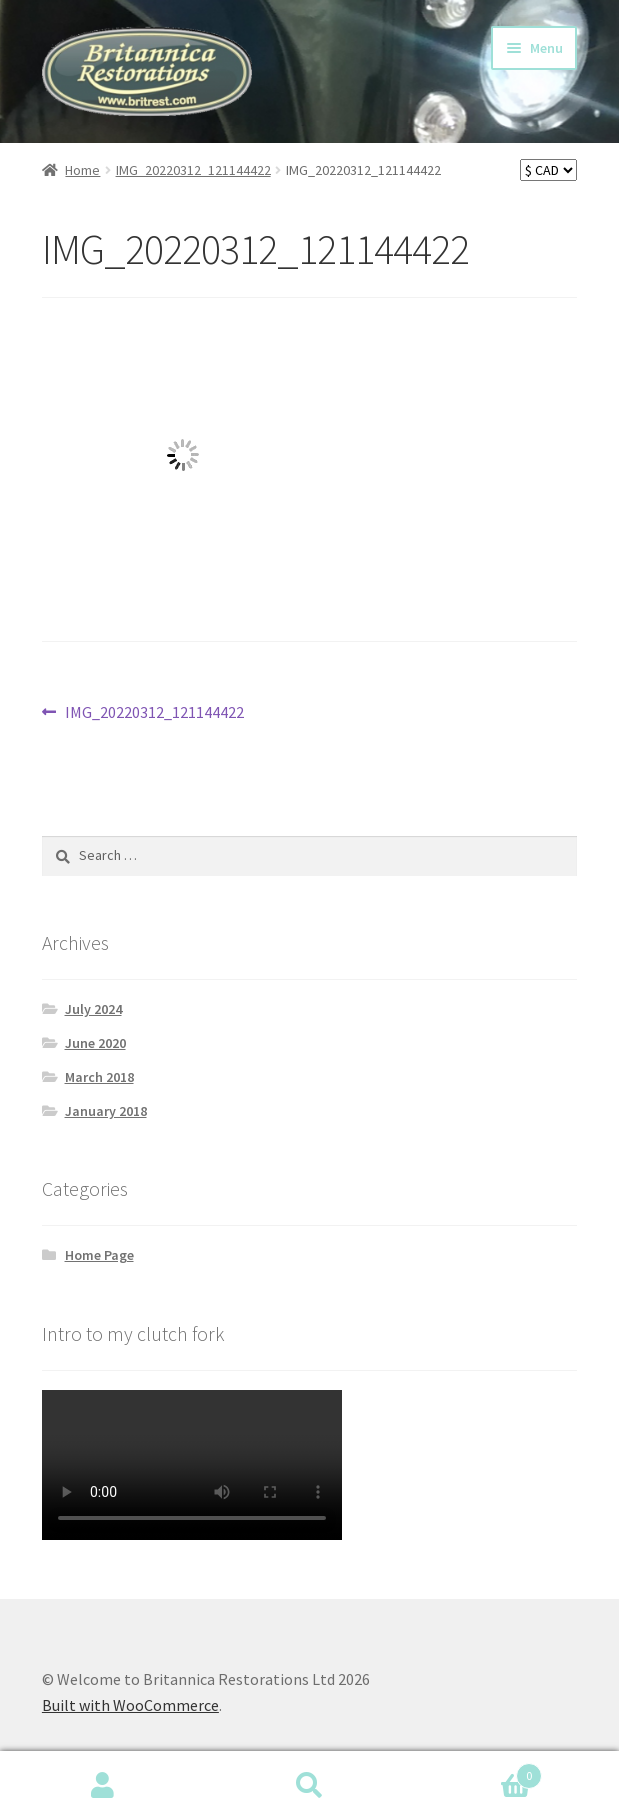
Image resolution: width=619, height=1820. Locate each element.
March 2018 (99, 1077)
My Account (103, 1786)
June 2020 (95, 1043)
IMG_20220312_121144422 (193, 170)
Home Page (99, 1255)
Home (82, 170)
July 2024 (93, 1009)
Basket (477, 1771)
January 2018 (106, 1111)
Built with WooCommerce (130, 1705)
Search (309, 1786)
